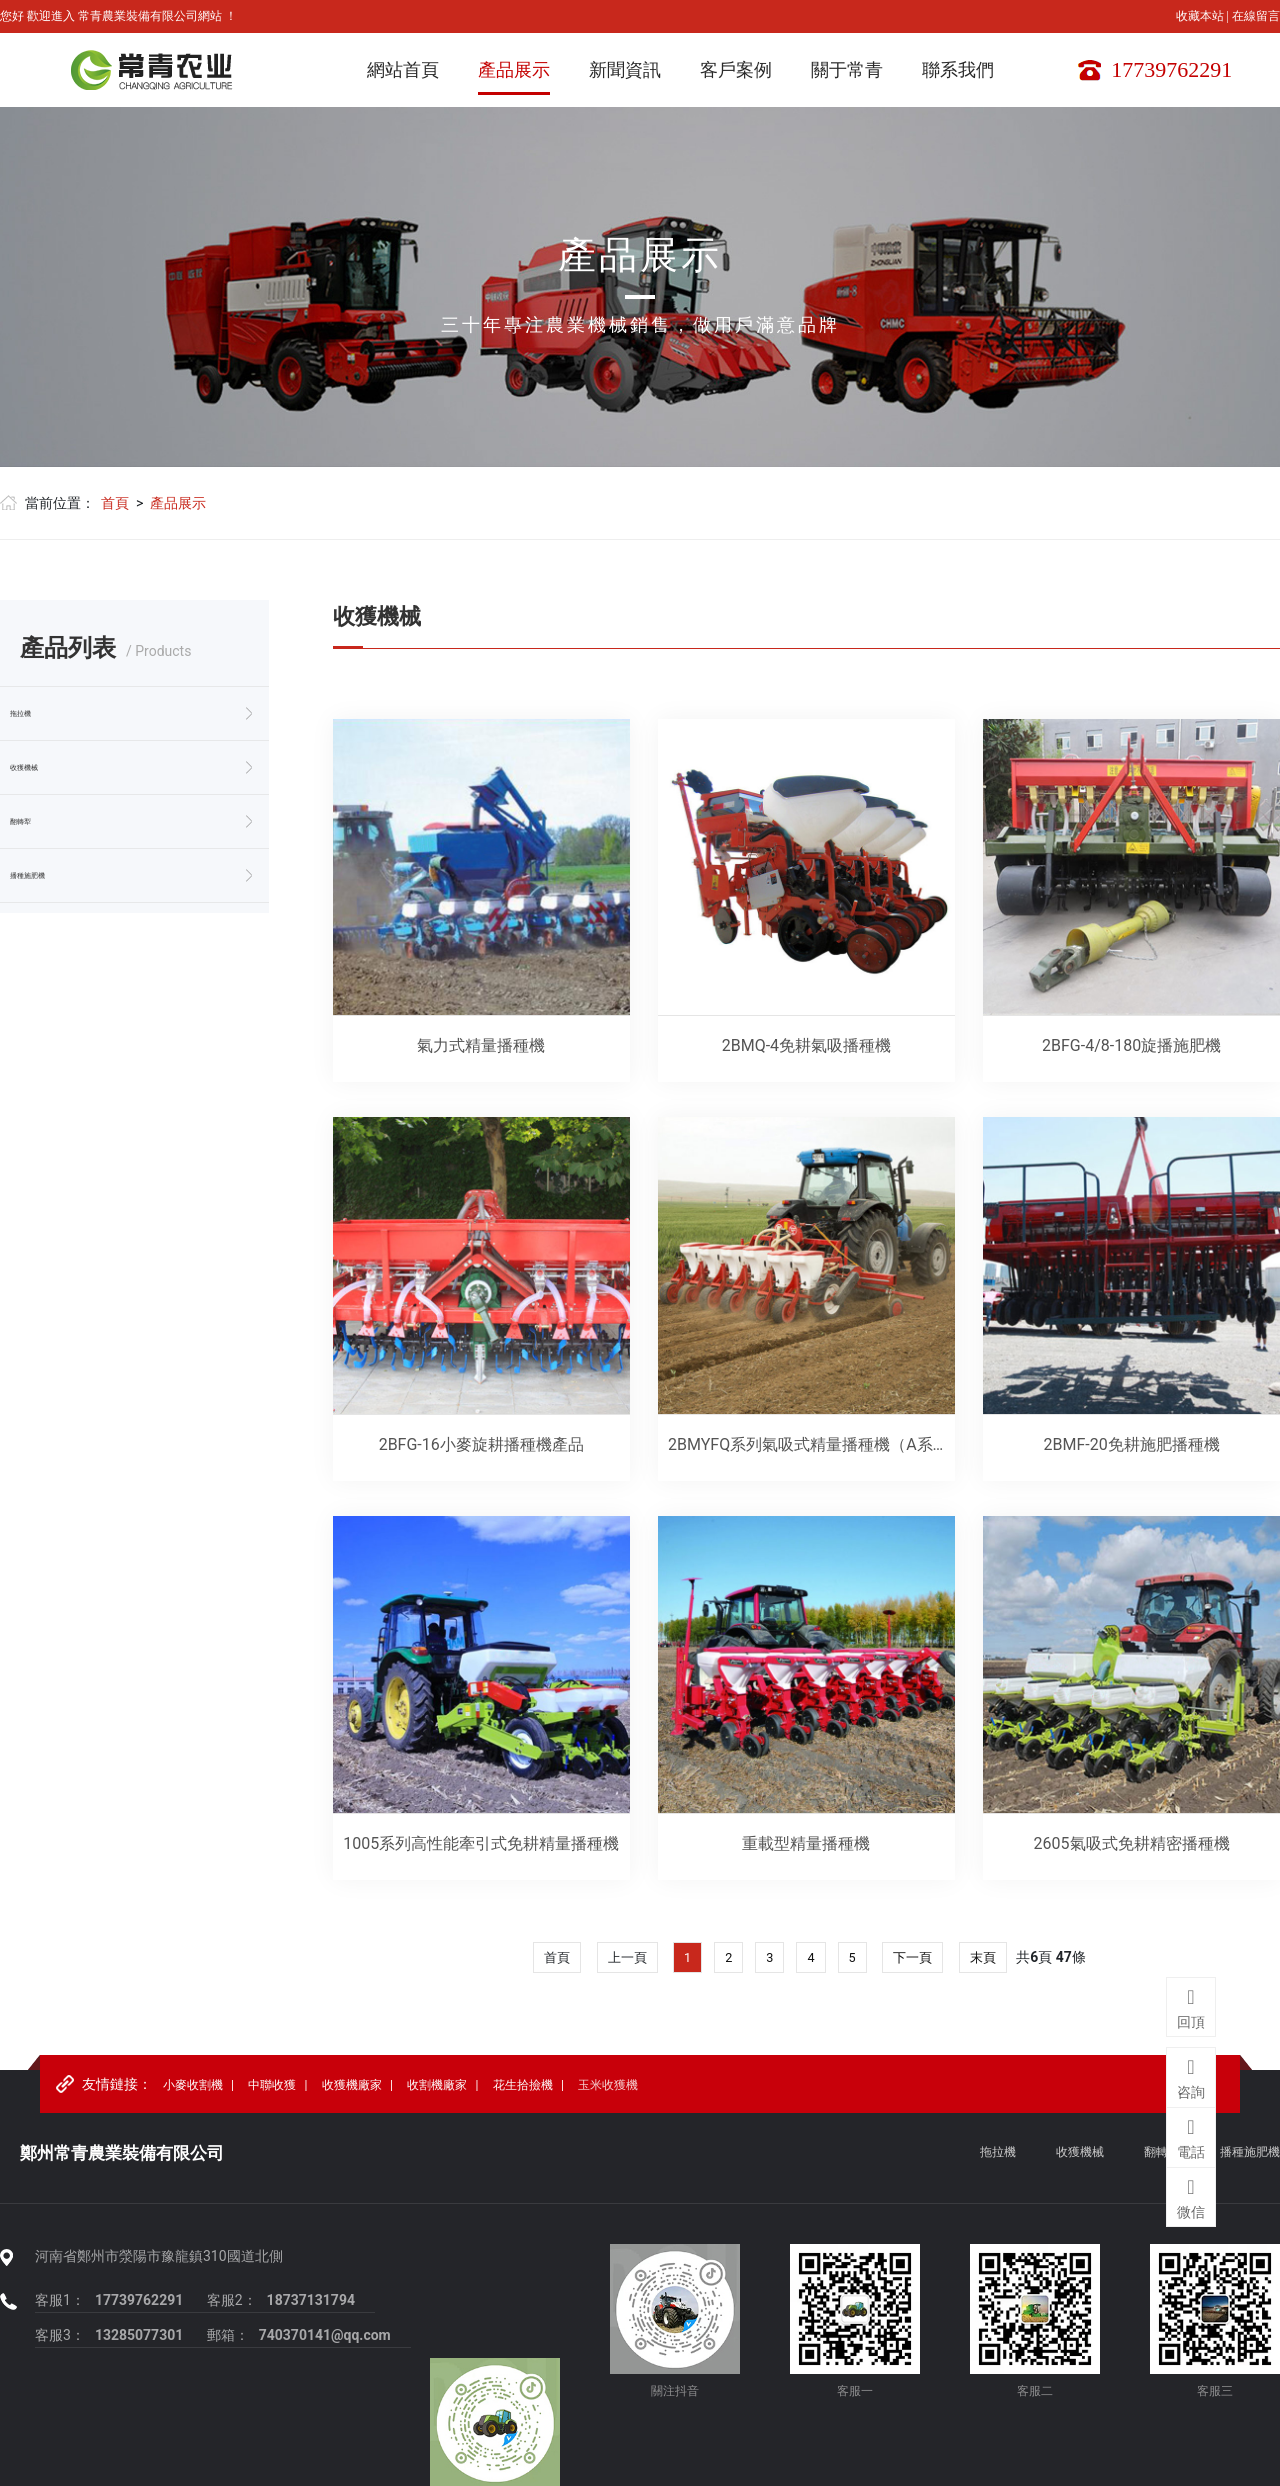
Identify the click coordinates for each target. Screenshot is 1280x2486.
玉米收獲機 (608, 2092)
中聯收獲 (272, 2092)
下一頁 (916, 1961)
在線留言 (1256, 16)
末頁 (989, 1961)
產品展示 (514, 69)
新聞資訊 (625, 69)
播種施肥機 (57, 876)
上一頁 (624, 1961)
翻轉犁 (42, 822)
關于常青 (847, 69)
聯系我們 (958, 69)
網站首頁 (403, 69)
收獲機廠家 (352, 2092)
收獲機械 (50, 768)
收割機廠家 (437, 2092)
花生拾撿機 (523, 2092)
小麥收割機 (193, 2092)
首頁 (115, 503)
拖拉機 (42, 714)
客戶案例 (736, 69)
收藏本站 (1201, 16)
